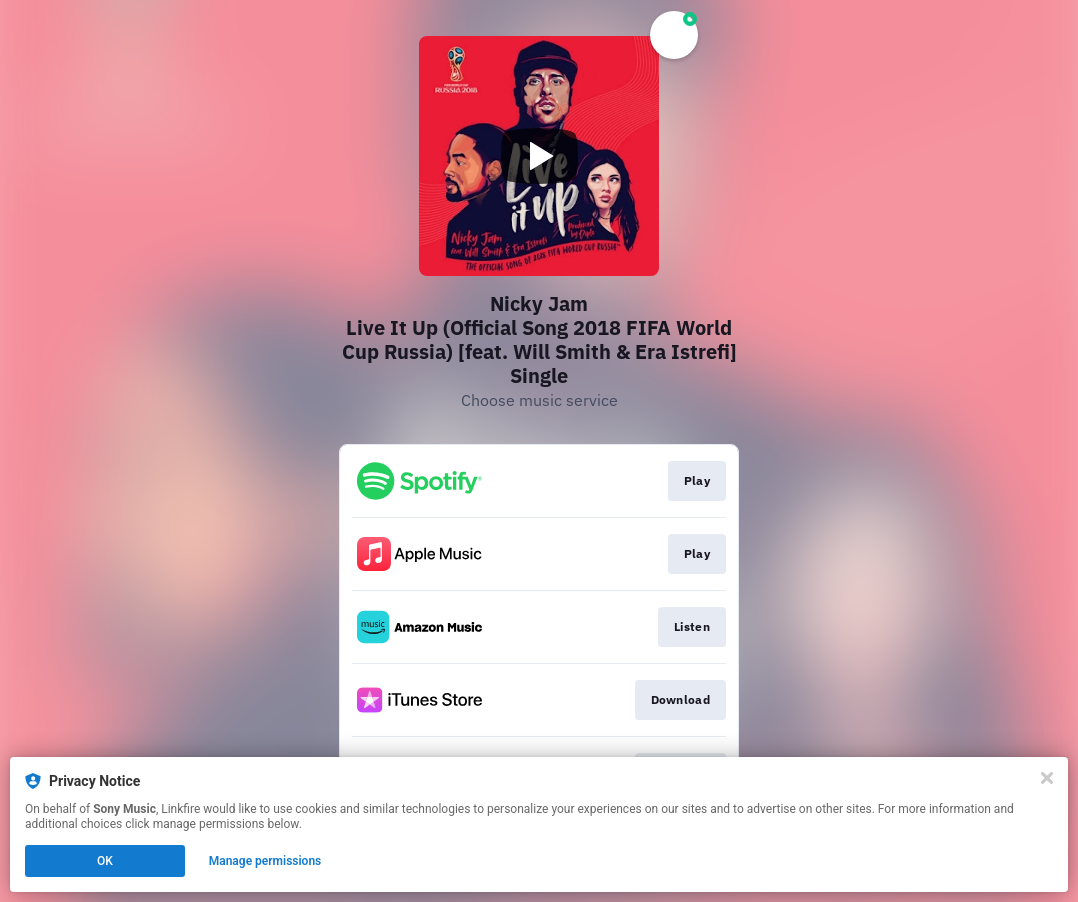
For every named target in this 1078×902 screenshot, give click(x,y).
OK (105, 861)
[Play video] (539, 156)
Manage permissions (265, 861)
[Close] (1047, 778)
